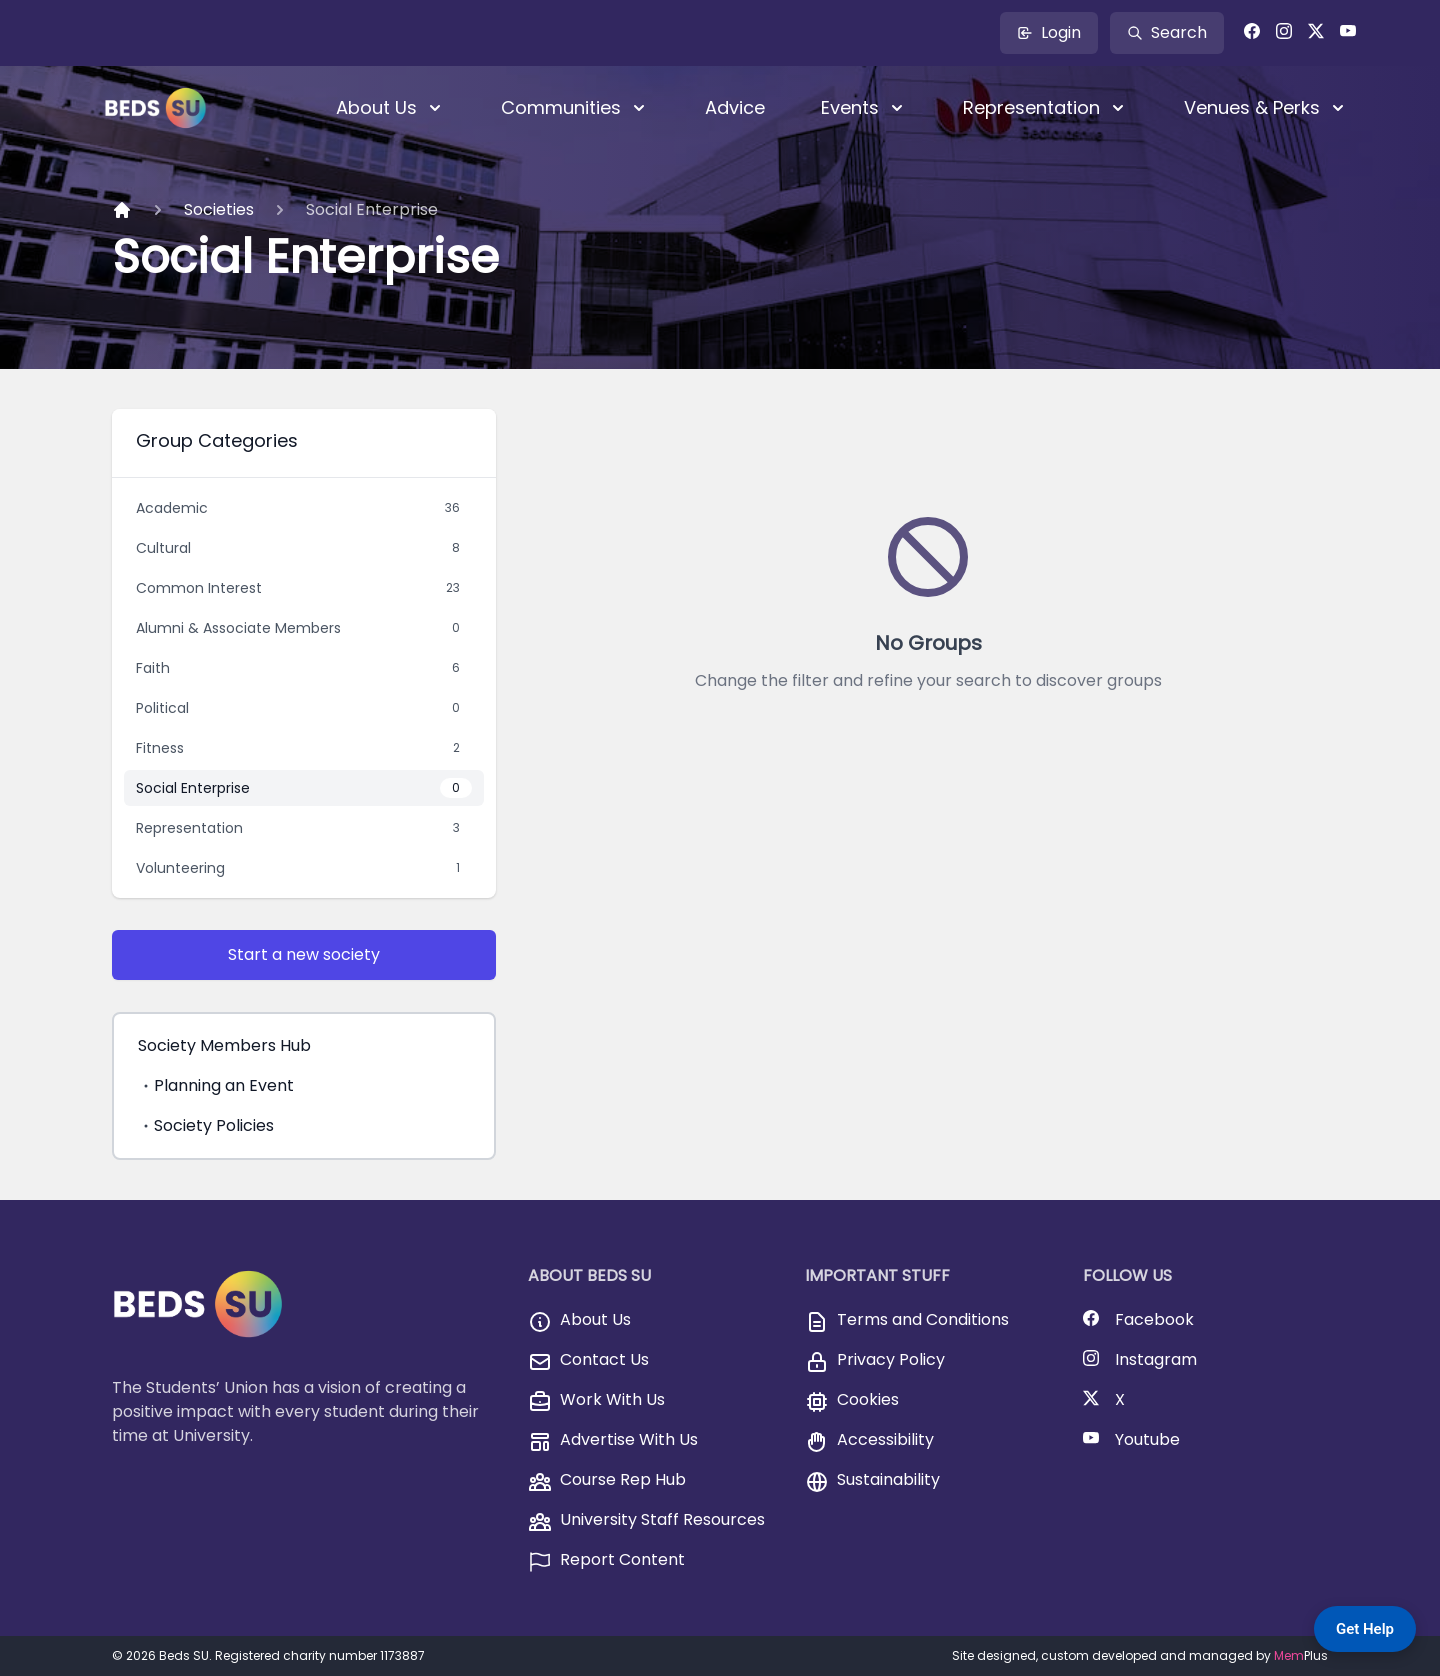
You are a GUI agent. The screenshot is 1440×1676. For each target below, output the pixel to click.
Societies (219, 209)
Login (1049, 32)
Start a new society (304, 954)
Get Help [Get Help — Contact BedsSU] (1365, 1629)
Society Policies (206, 1125)
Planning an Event (216, 1085)
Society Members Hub (224, 1045)
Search (1167, 32)
